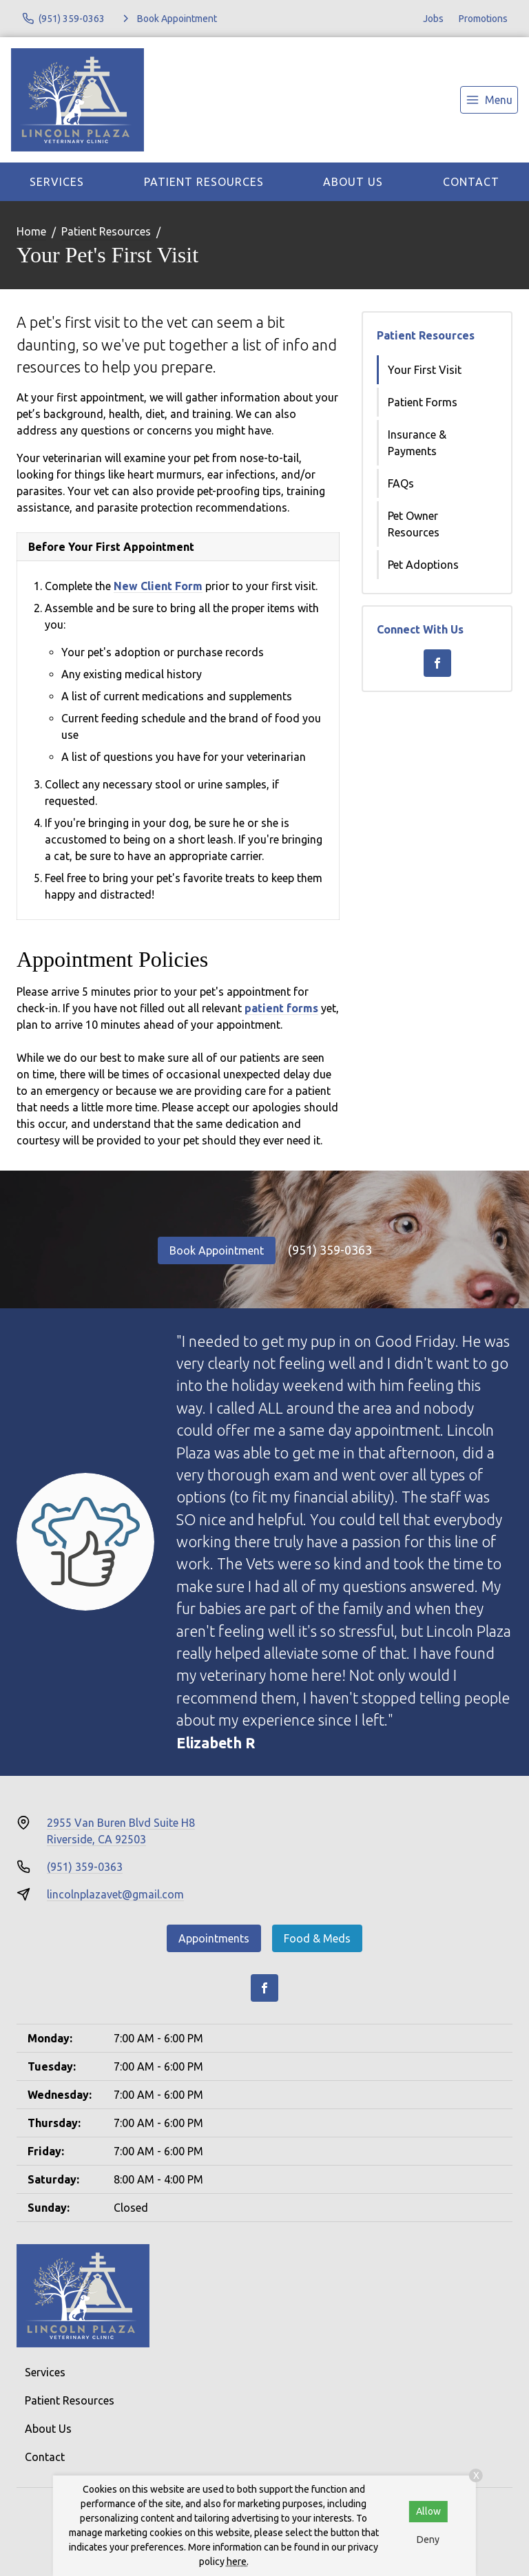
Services (57, 182)
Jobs (433, 18)
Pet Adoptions (423, 564)
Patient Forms (422, 402)
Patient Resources (204, 182)
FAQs (401, 483)
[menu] (489, 100)
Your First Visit (424, 370)
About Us (353, 182)
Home (31, 231)
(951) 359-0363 (330, 1250)
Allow (428, 2511)
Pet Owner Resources (413, 524)
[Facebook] (437, 663)
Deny (428, 2539)
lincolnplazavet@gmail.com (115, 1894)
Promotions (483, 18)
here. (238, 2561)
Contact (471, 182)
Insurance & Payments (417, 442)
